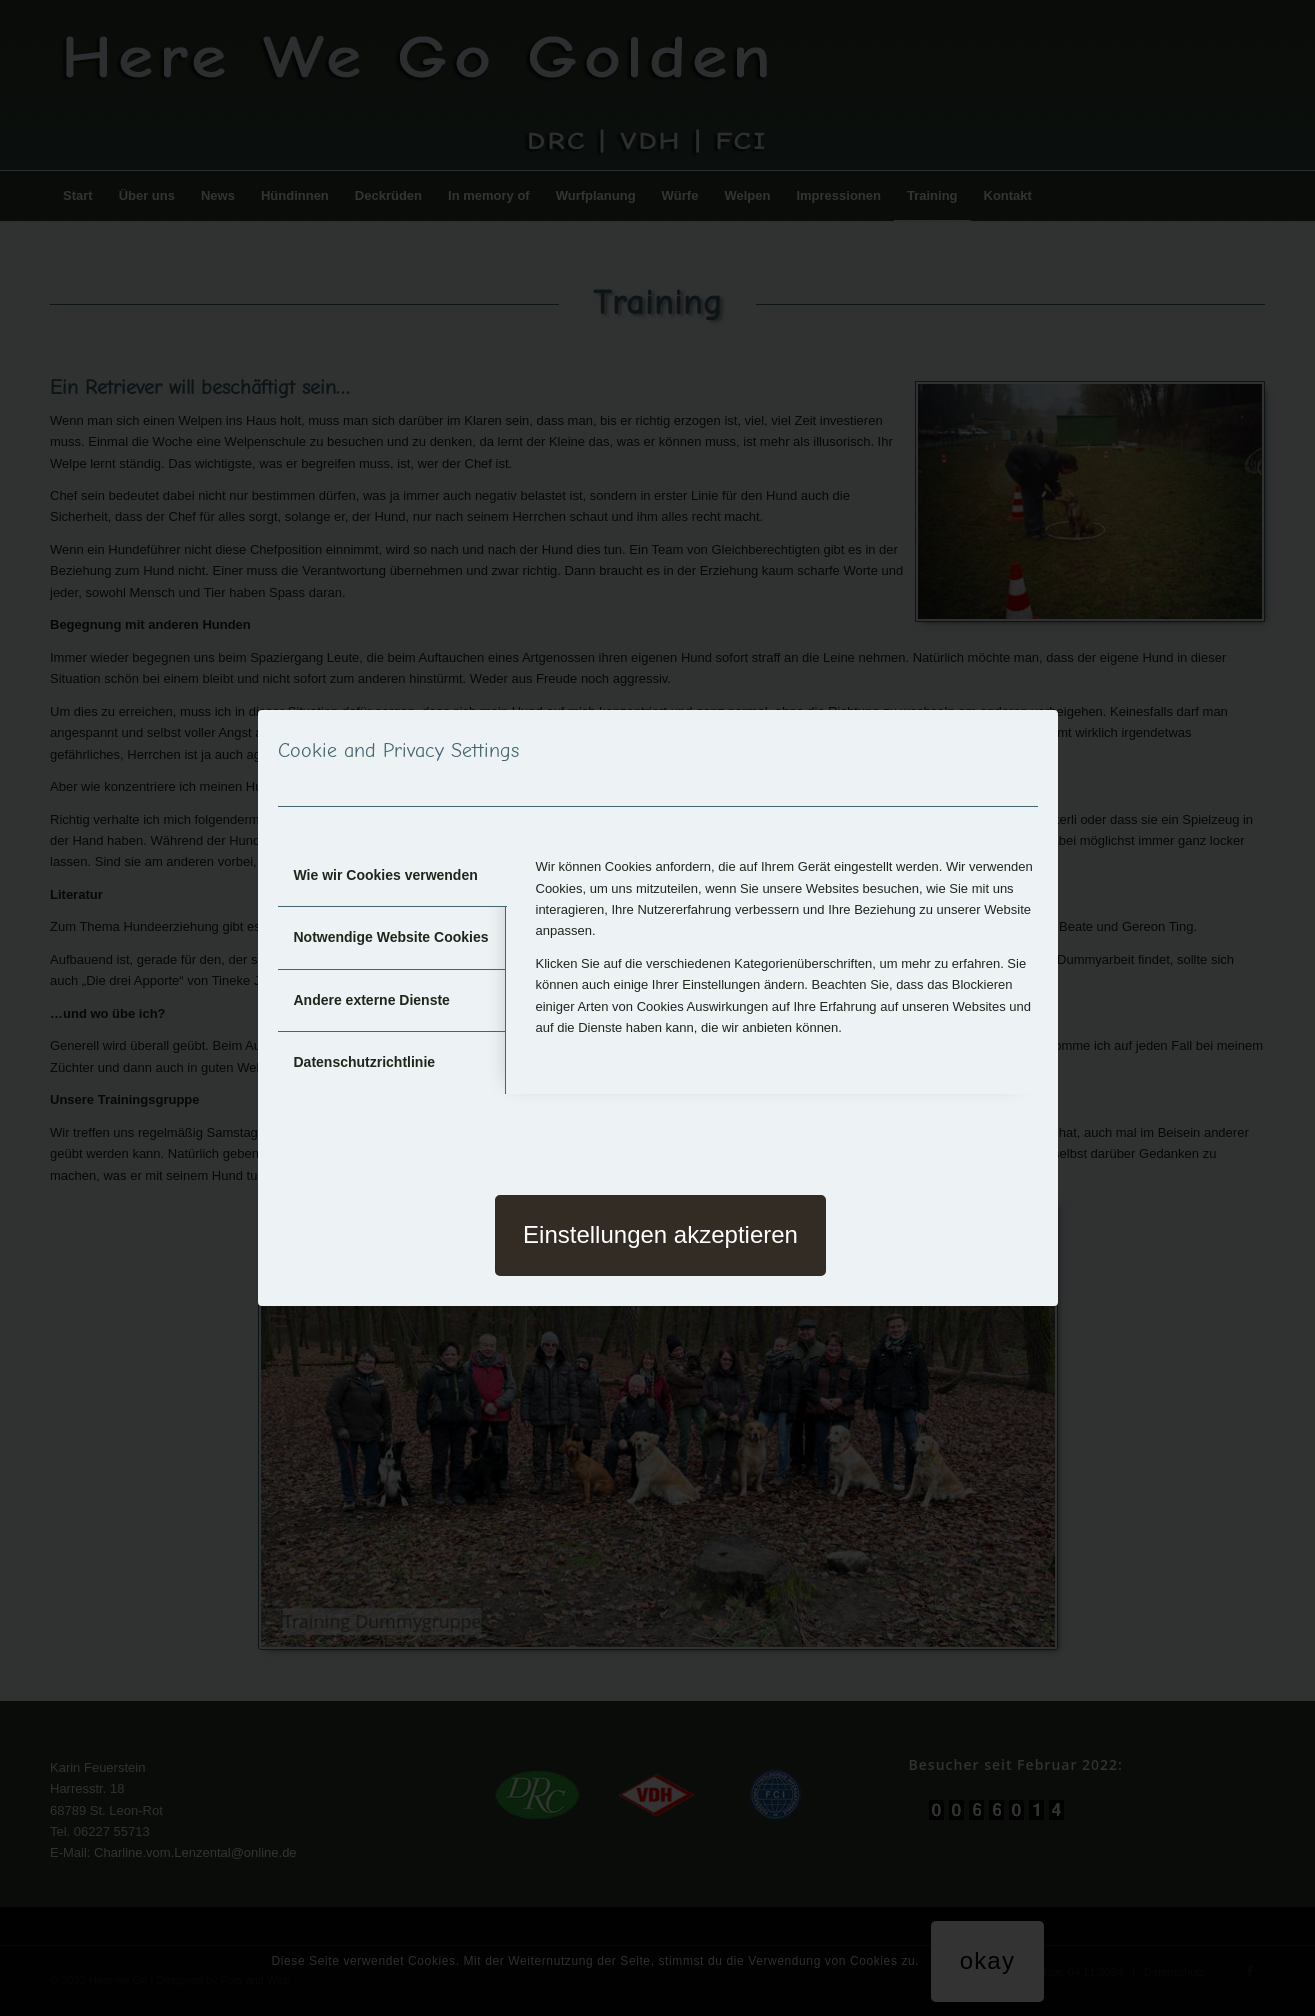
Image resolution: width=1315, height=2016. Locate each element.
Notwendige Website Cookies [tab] (391, 937)
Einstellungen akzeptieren (660, 1234)
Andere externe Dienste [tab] (372, 1000)
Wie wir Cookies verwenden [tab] (386, 875)
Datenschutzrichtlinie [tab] (365, 1062)
